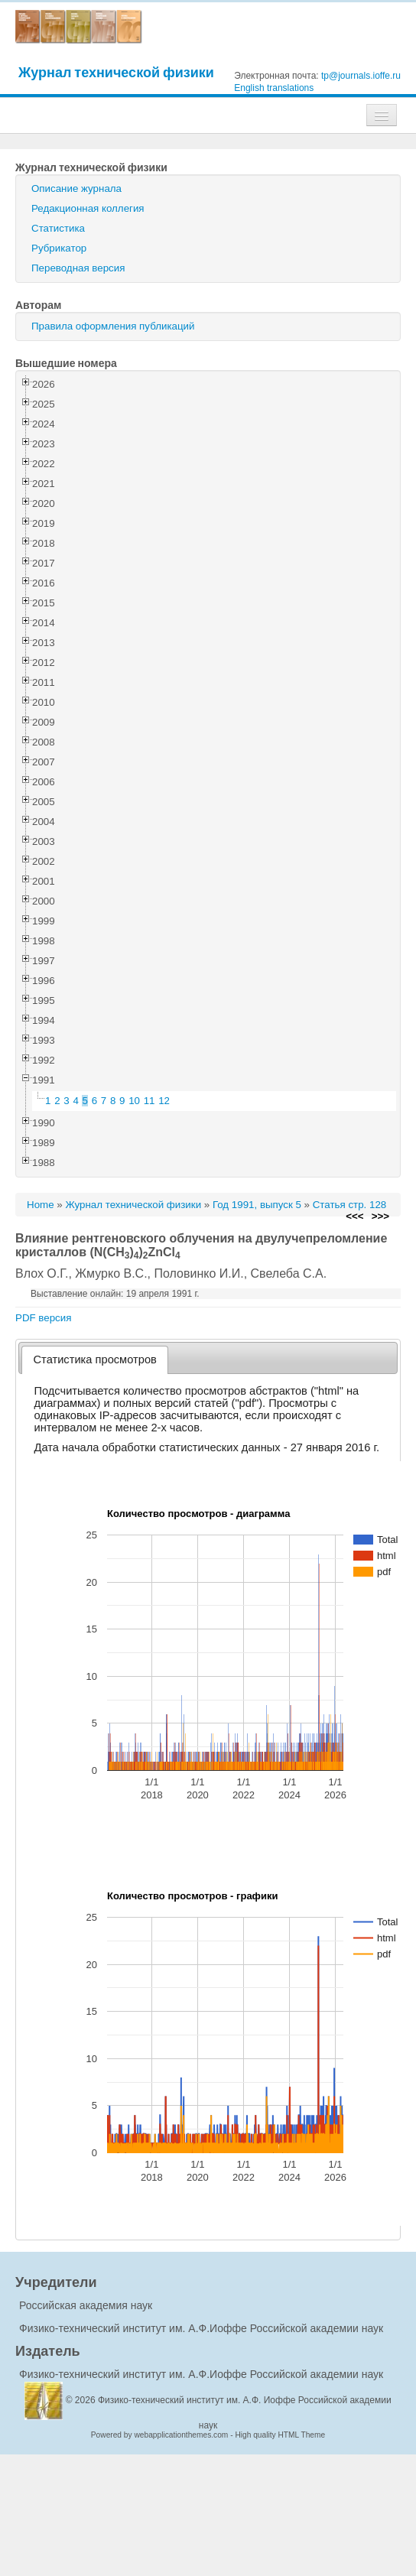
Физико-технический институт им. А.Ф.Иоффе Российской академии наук (201, 2328)
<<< (354, 1216)
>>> (380, 1216)
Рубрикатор (58, 248)
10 (134, 1100)
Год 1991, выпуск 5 (257, 1204)
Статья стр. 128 (350, 1204)
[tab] (95, 1360)
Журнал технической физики (116, 72)
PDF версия (43, 1318)
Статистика (58, 228)
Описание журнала (76, 188)
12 (164, 1100)
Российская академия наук (85, 2305)
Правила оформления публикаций (112, 326)
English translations (274, 88)
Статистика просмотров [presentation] (95, 1359)
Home (40, 1204)
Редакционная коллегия (88, 208)
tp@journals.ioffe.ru (361, 75)
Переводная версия (78, 268)
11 (149, 1100)
